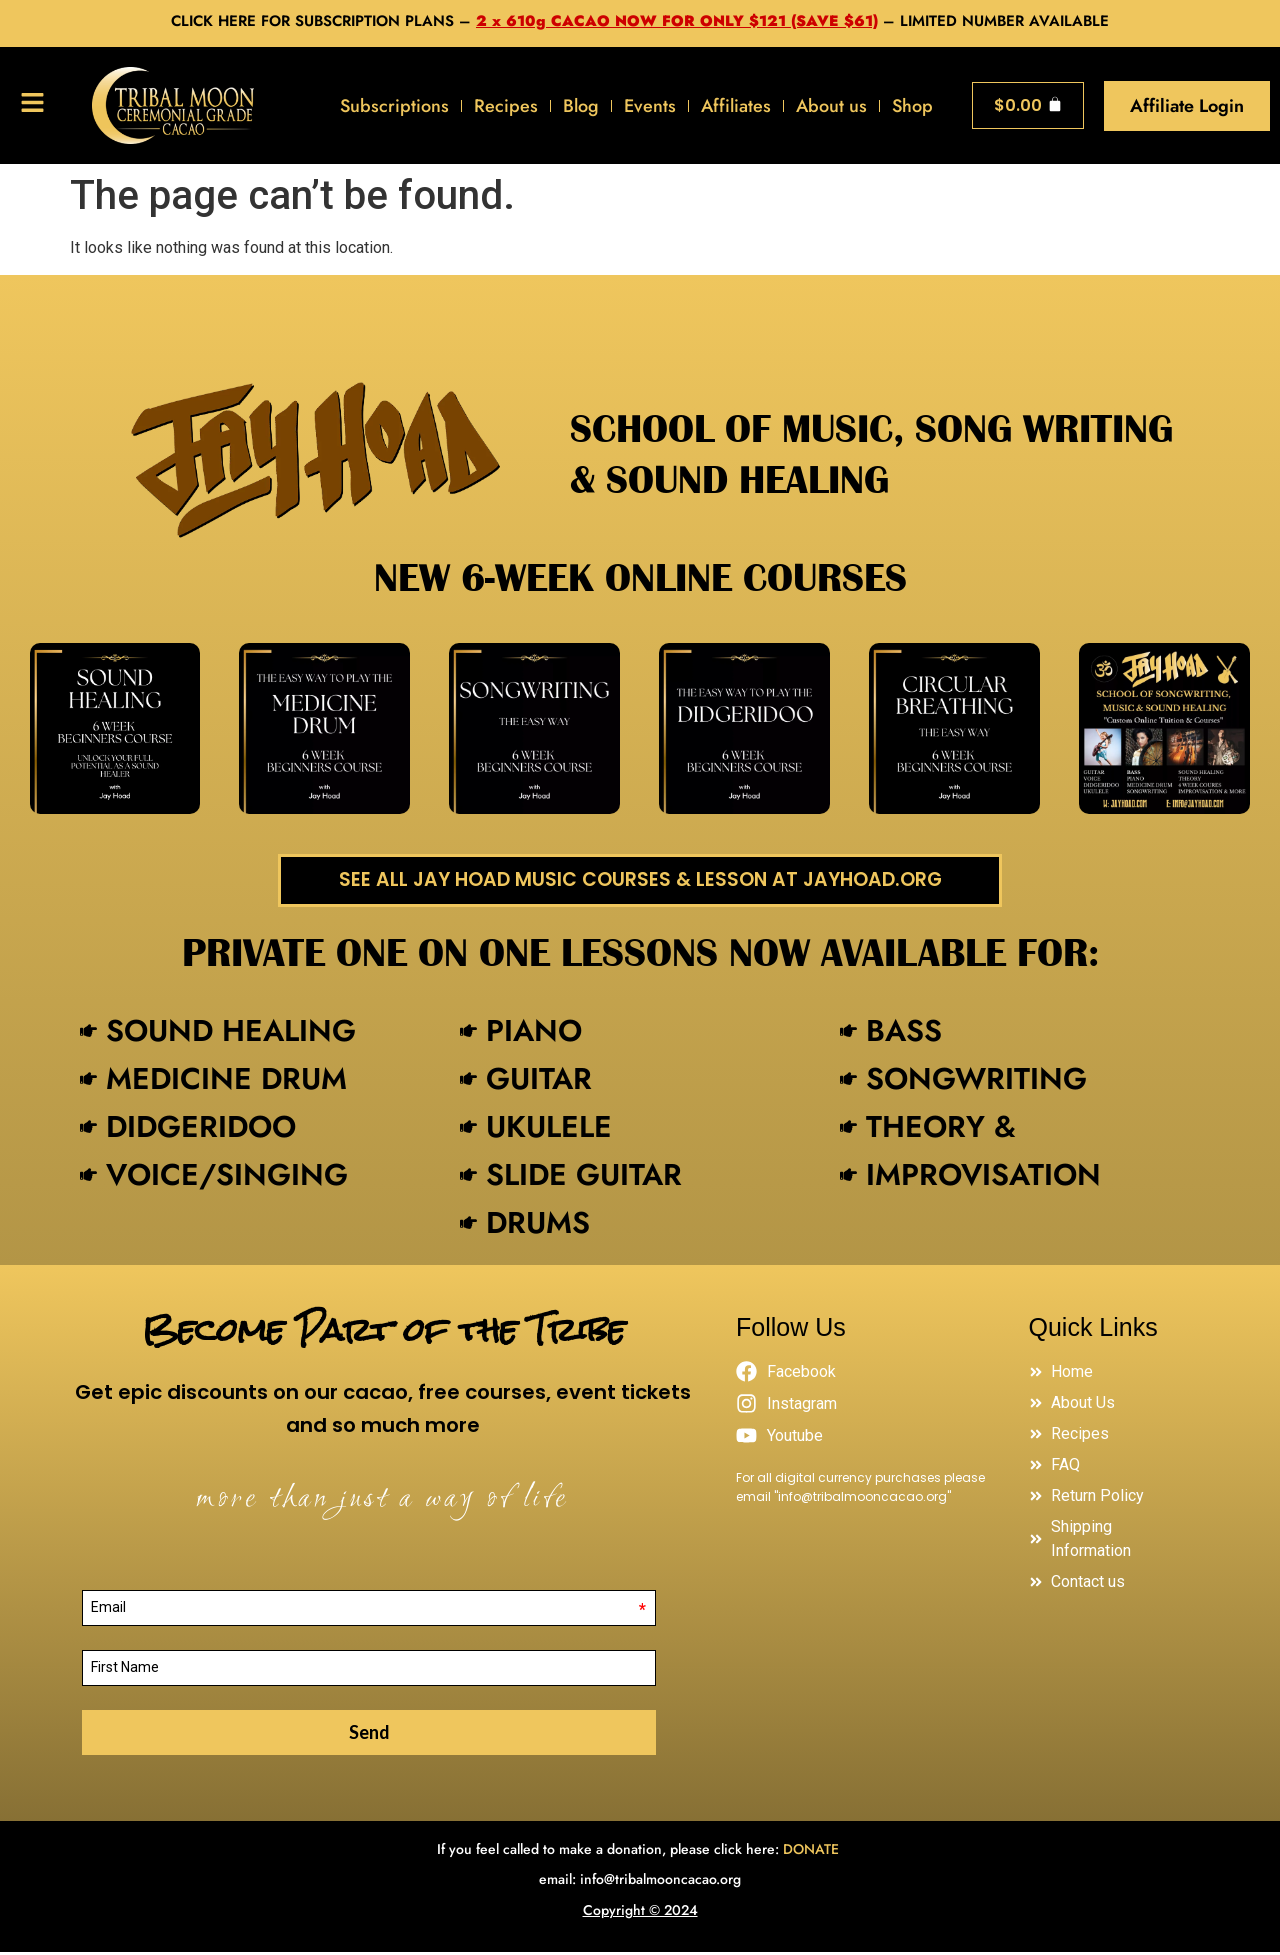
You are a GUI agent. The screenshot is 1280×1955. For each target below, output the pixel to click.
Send (369, 1735)
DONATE (813, 1852)
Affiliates (736, 106)
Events (650, 106)
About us (831, 106)
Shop (912, 106)
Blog (581, 106)
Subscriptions (394, 106)
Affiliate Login (1187, 106)
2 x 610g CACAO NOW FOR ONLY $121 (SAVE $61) (677, 21)
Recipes (506, 106)
